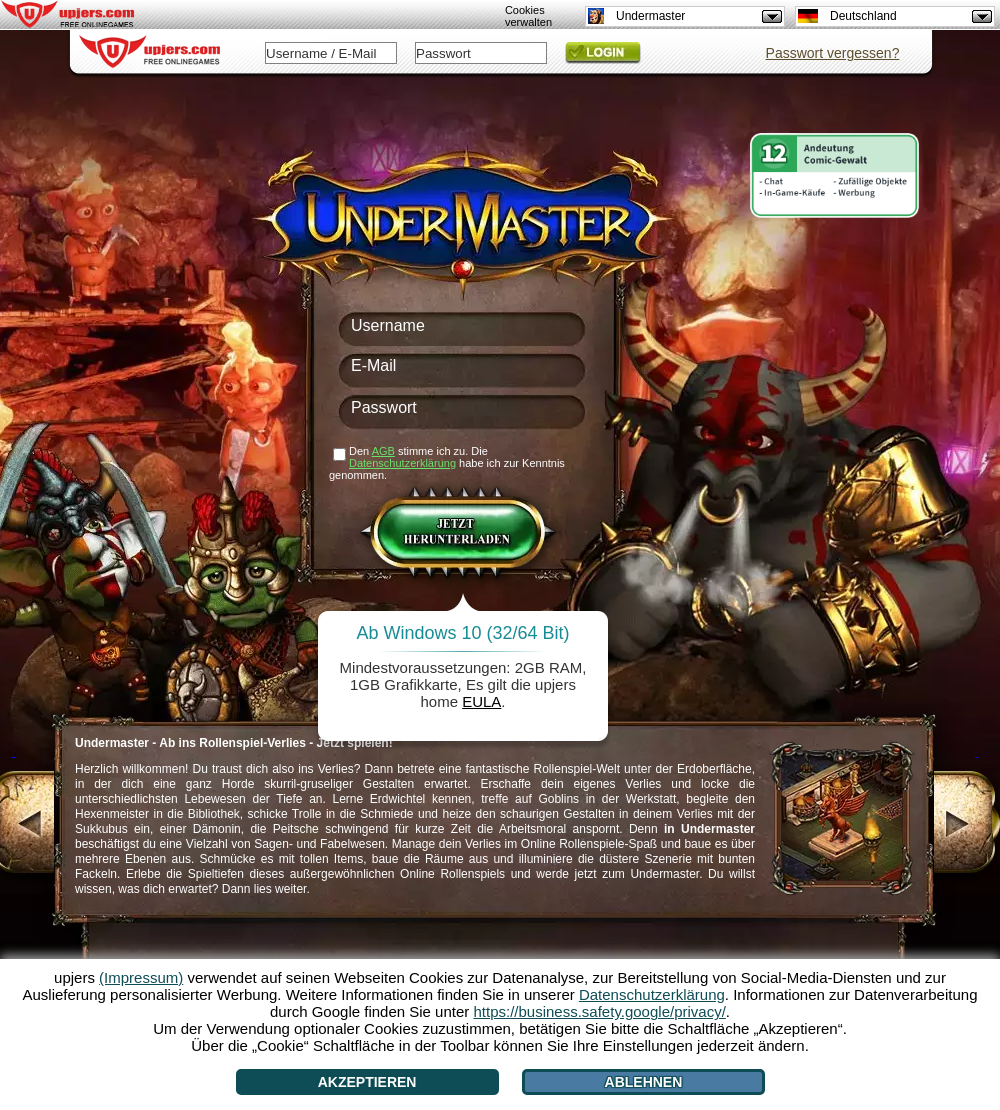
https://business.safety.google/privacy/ (599, 1011)
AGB (383, 451)
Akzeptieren (367, 1082)
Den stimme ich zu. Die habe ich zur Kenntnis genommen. (447, 463)
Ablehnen (644, 1082)
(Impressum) (141, 977)
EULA (481, 701)
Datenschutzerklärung (402, 463)
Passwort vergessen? (833, 53)
